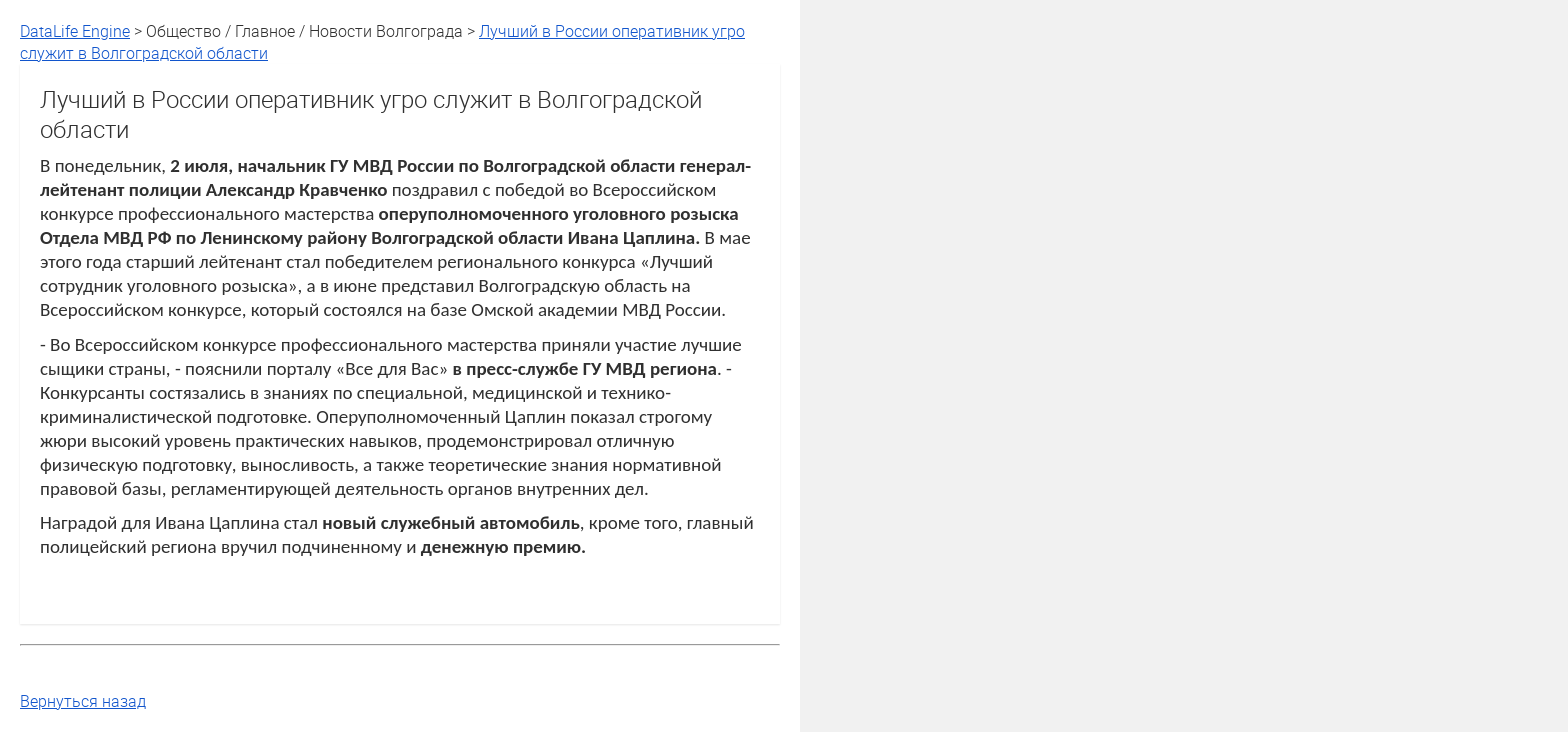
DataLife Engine (75, 31)
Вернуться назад (83, 701)
